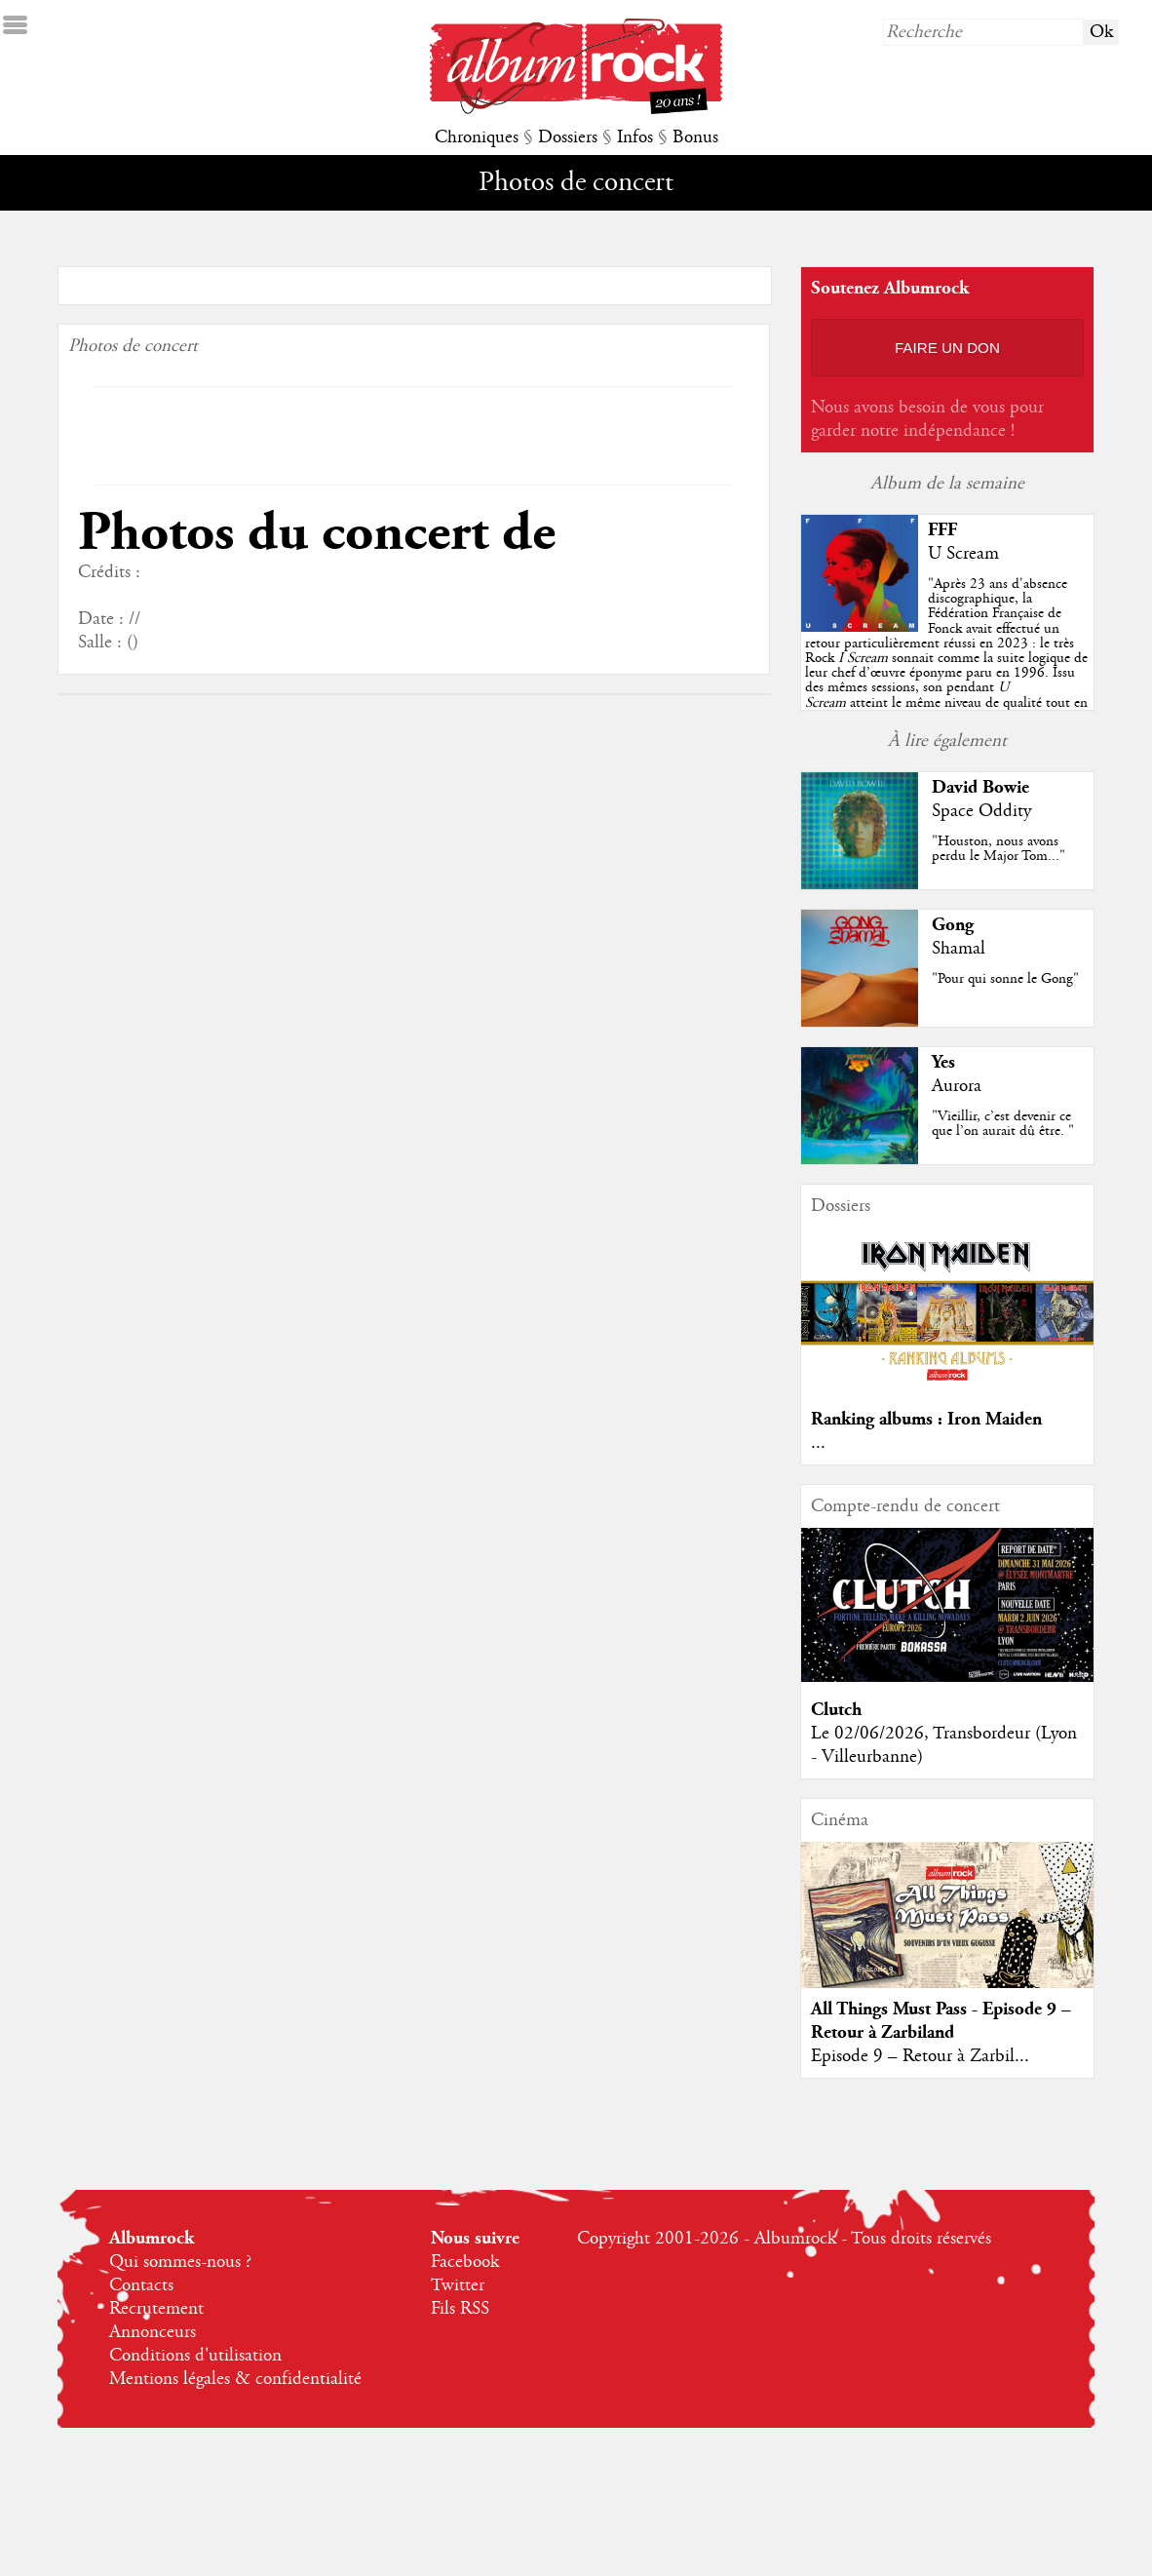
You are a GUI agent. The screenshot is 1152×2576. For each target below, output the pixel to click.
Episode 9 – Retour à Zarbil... (920, 2056)
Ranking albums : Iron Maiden (926, 1419)
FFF (942, 530)
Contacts (141, 2285)
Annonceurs (152, 2332)
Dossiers (567, 137)
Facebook (465, 2262)
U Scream (963, 554)
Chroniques (476, 137)
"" (946, 658)
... (818, 1443)
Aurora (956, 1086)
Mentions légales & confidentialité (235, 2379)
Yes (943, 1062)
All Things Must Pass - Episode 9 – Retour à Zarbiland (941, 2021)
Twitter (457, 2285)
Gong (953, 925)
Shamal (958, 948)
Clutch (836, 1709)
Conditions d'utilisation (195, 2355)
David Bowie (980, 787)
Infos (635, 137)
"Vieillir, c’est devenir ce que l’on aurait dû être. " (1003, 1124)
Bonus (695, 137)
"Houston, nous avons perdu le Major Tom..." (998, 849)
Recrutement (156, 2309)
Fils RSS (460, 2309)
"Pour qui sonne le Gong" (1005, 979)
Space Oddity (981, 811)
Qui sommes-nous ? (180, 2262)
